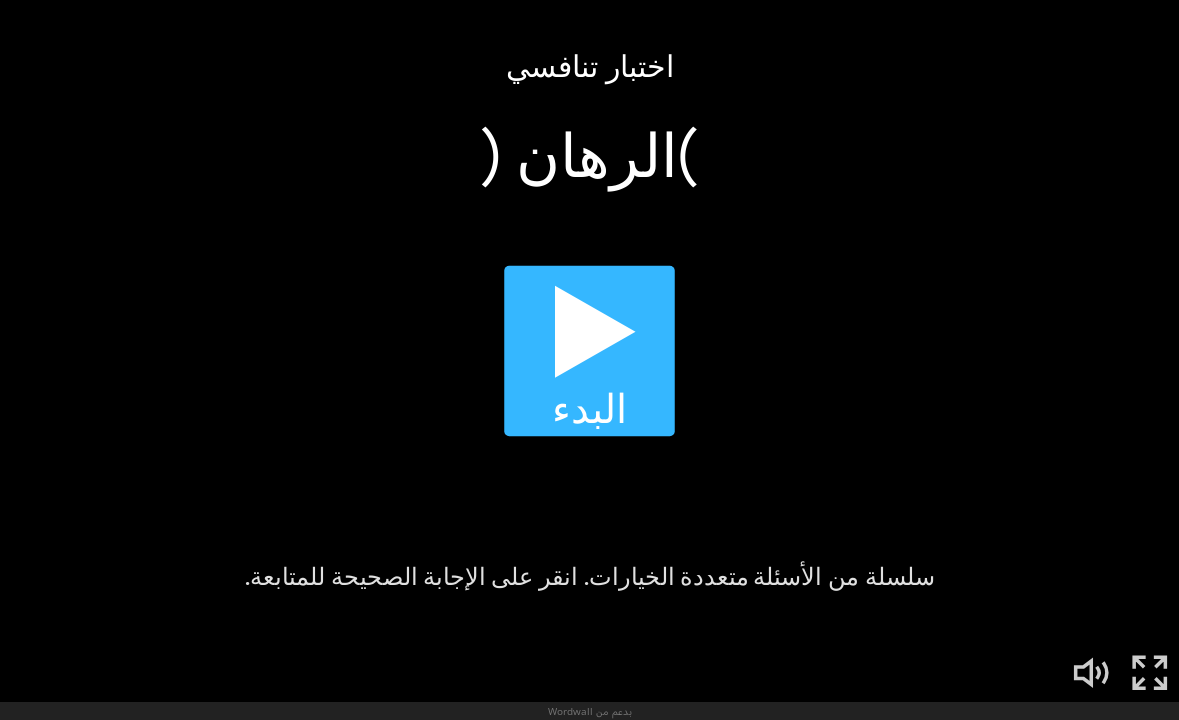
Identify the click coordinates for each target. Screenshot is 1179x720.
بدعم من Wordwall (590, 711)
